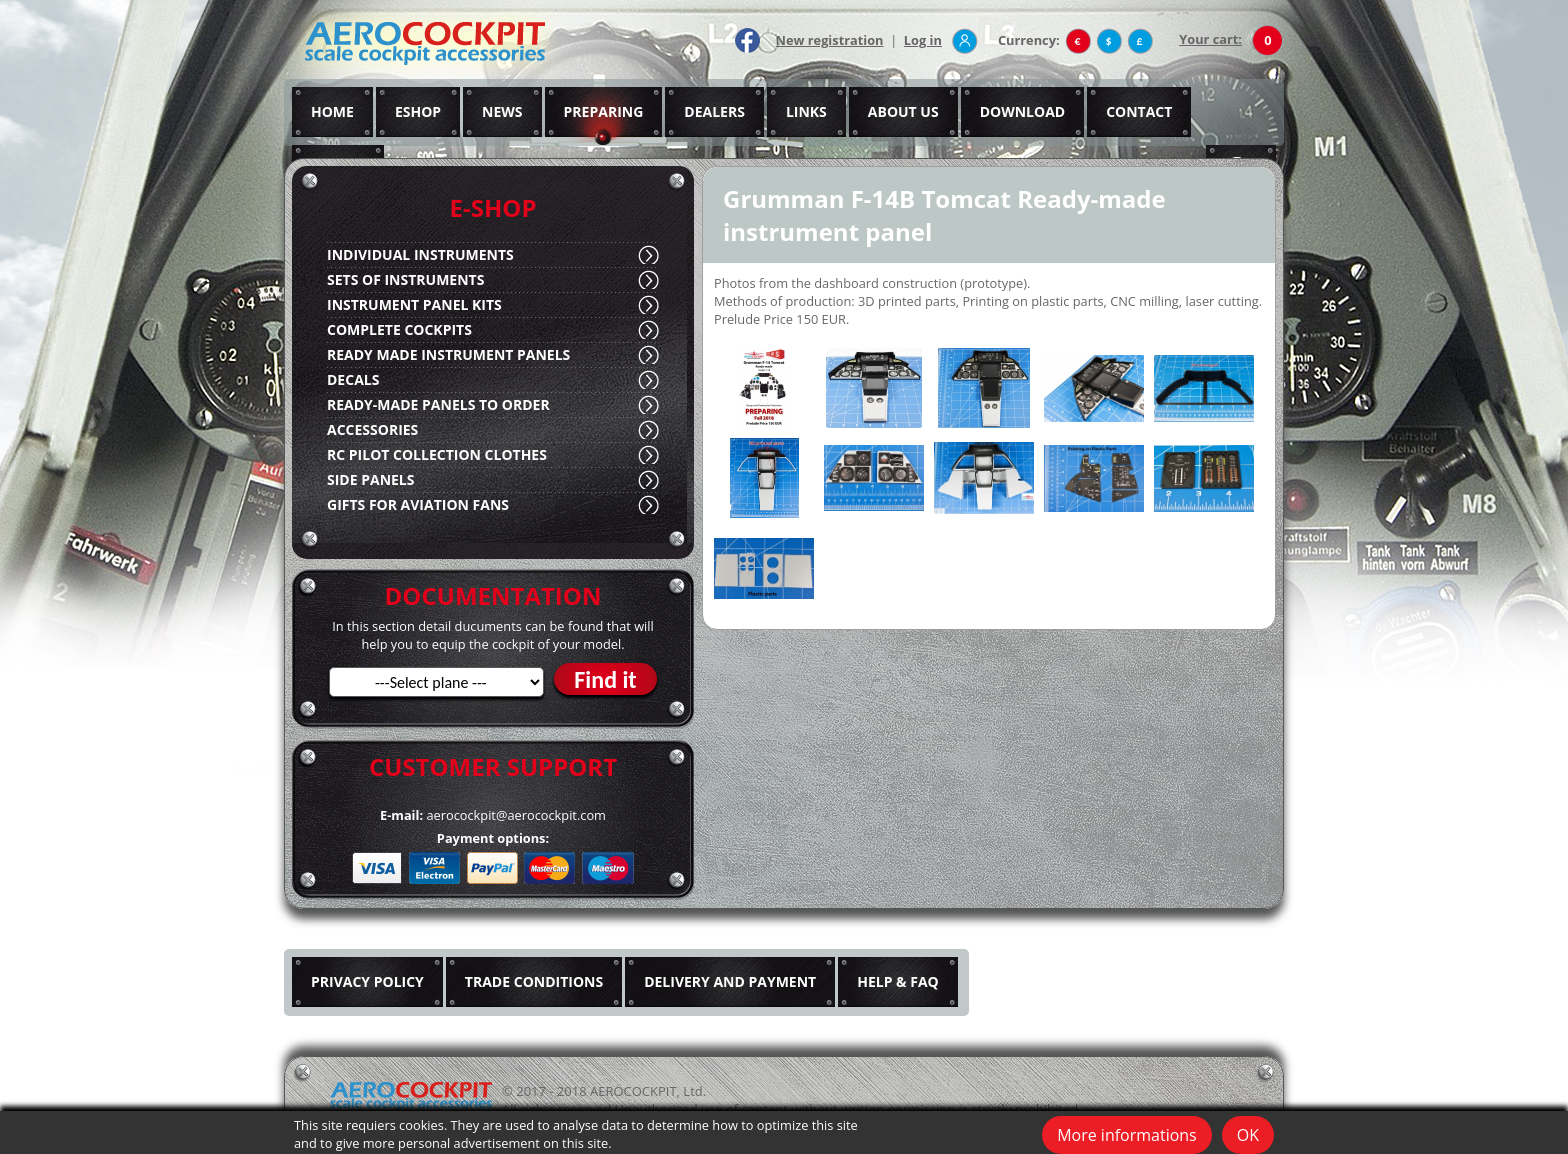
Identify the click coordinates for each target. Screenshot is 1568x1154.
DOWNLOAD (1023, 111)
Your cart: (1210, 39)
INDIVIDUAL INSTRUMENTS (420, 254)
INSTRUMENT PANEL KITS (414, 304)
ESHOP (418, 111)
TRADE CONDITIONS (534, 981)
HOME (332, 111)
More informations (1127, 1135)
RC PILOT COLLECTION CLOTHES (437, 454)
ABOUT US (903, 111)
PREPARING (604, 111)
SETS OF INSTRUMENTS (405, 279)
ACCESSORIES (372, 429)
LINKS (806, 111)
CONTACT (1139, 111)
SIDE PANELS (370, 479)
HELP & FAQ (898, 981)
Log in (923, 40)
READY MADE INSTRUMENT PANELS (448, 354)
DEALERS (714, 111)
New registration (830, 40)
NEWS (502, 111)
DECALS (353, 379)
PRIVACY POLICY (367, 981)
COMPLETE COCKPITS (399, 329)
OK (1248, 1135)
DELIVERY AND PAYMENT (730, 981)
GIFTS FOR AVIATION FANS (418, 504)
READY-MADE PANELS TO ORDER (438, 404)
